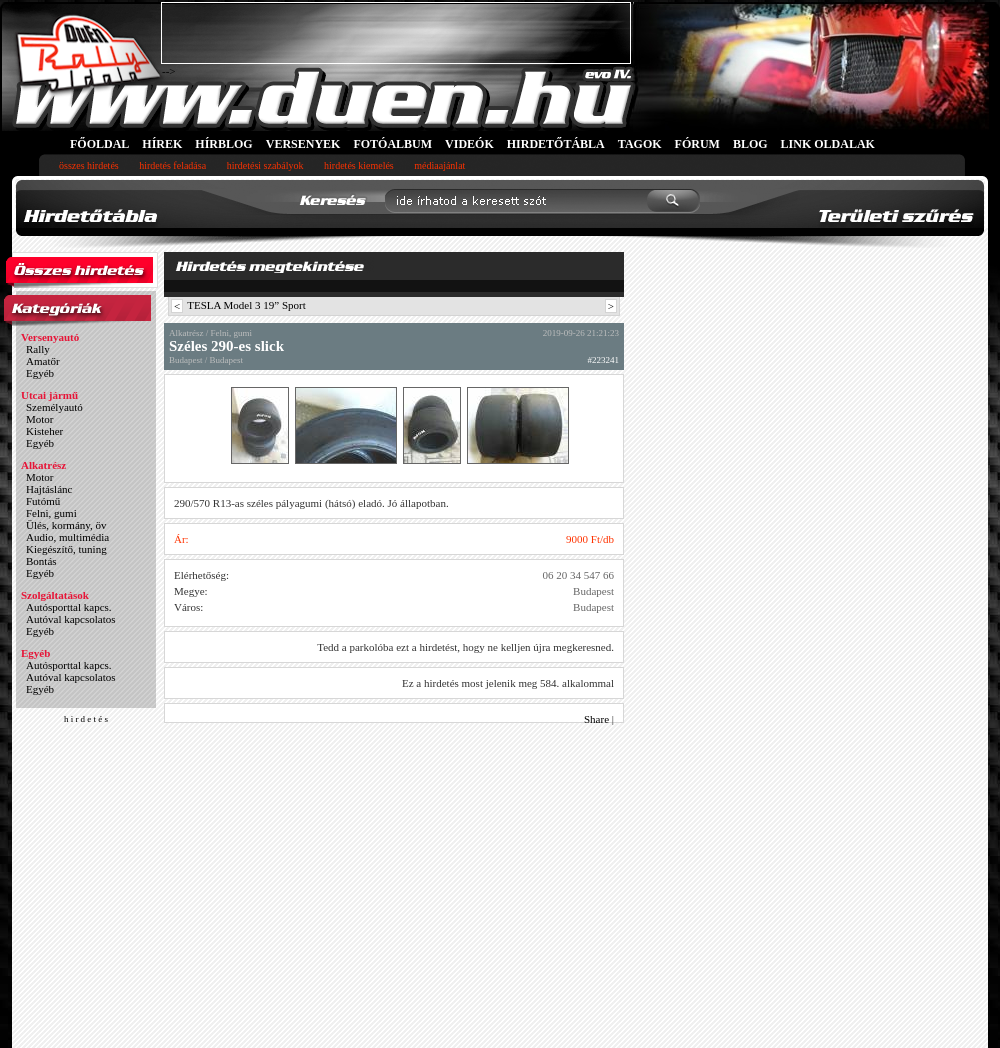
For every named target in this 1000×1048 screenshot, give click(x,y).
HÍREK (162, 144)
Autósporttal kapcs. (69, 607)
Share (596, 719)
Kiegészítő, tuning (66, 549)
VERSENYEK (303, 144)
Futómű (43, 501)
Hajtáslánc (49, 489)
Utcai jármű (49, 395)
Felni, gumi (51, 513)
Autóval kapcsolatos (71, 619)
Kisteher (44, 431)
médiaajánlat (439, 165)
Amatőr (43, 361)
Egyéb (40, 373)
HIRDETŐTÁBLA (556, 144)
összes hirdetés (89, 165)
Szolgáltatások (55, 595)
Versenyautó (50, 337)
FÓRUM (697, 144)
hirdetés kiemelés (359, 165)
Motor (40, 419)
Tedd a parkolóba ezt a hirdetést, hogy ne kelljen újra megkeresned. (465, 647)
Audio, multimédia (67, 537)
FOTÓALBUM (392, 144)
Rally (38, 349)
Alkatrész (43, 465)
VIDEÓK (469, 144)
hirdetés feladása (172, 165)
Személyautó (54, 407)
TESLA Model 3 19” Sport (246, 305)
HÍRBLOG (223, 144)
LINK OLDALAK (828, 144)
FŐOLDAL (99, 144)
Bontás (41, 561)
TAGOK (640, 144)
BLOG (750, 144)
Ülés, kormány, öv (66, 525)
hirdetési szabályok (265, 165)
